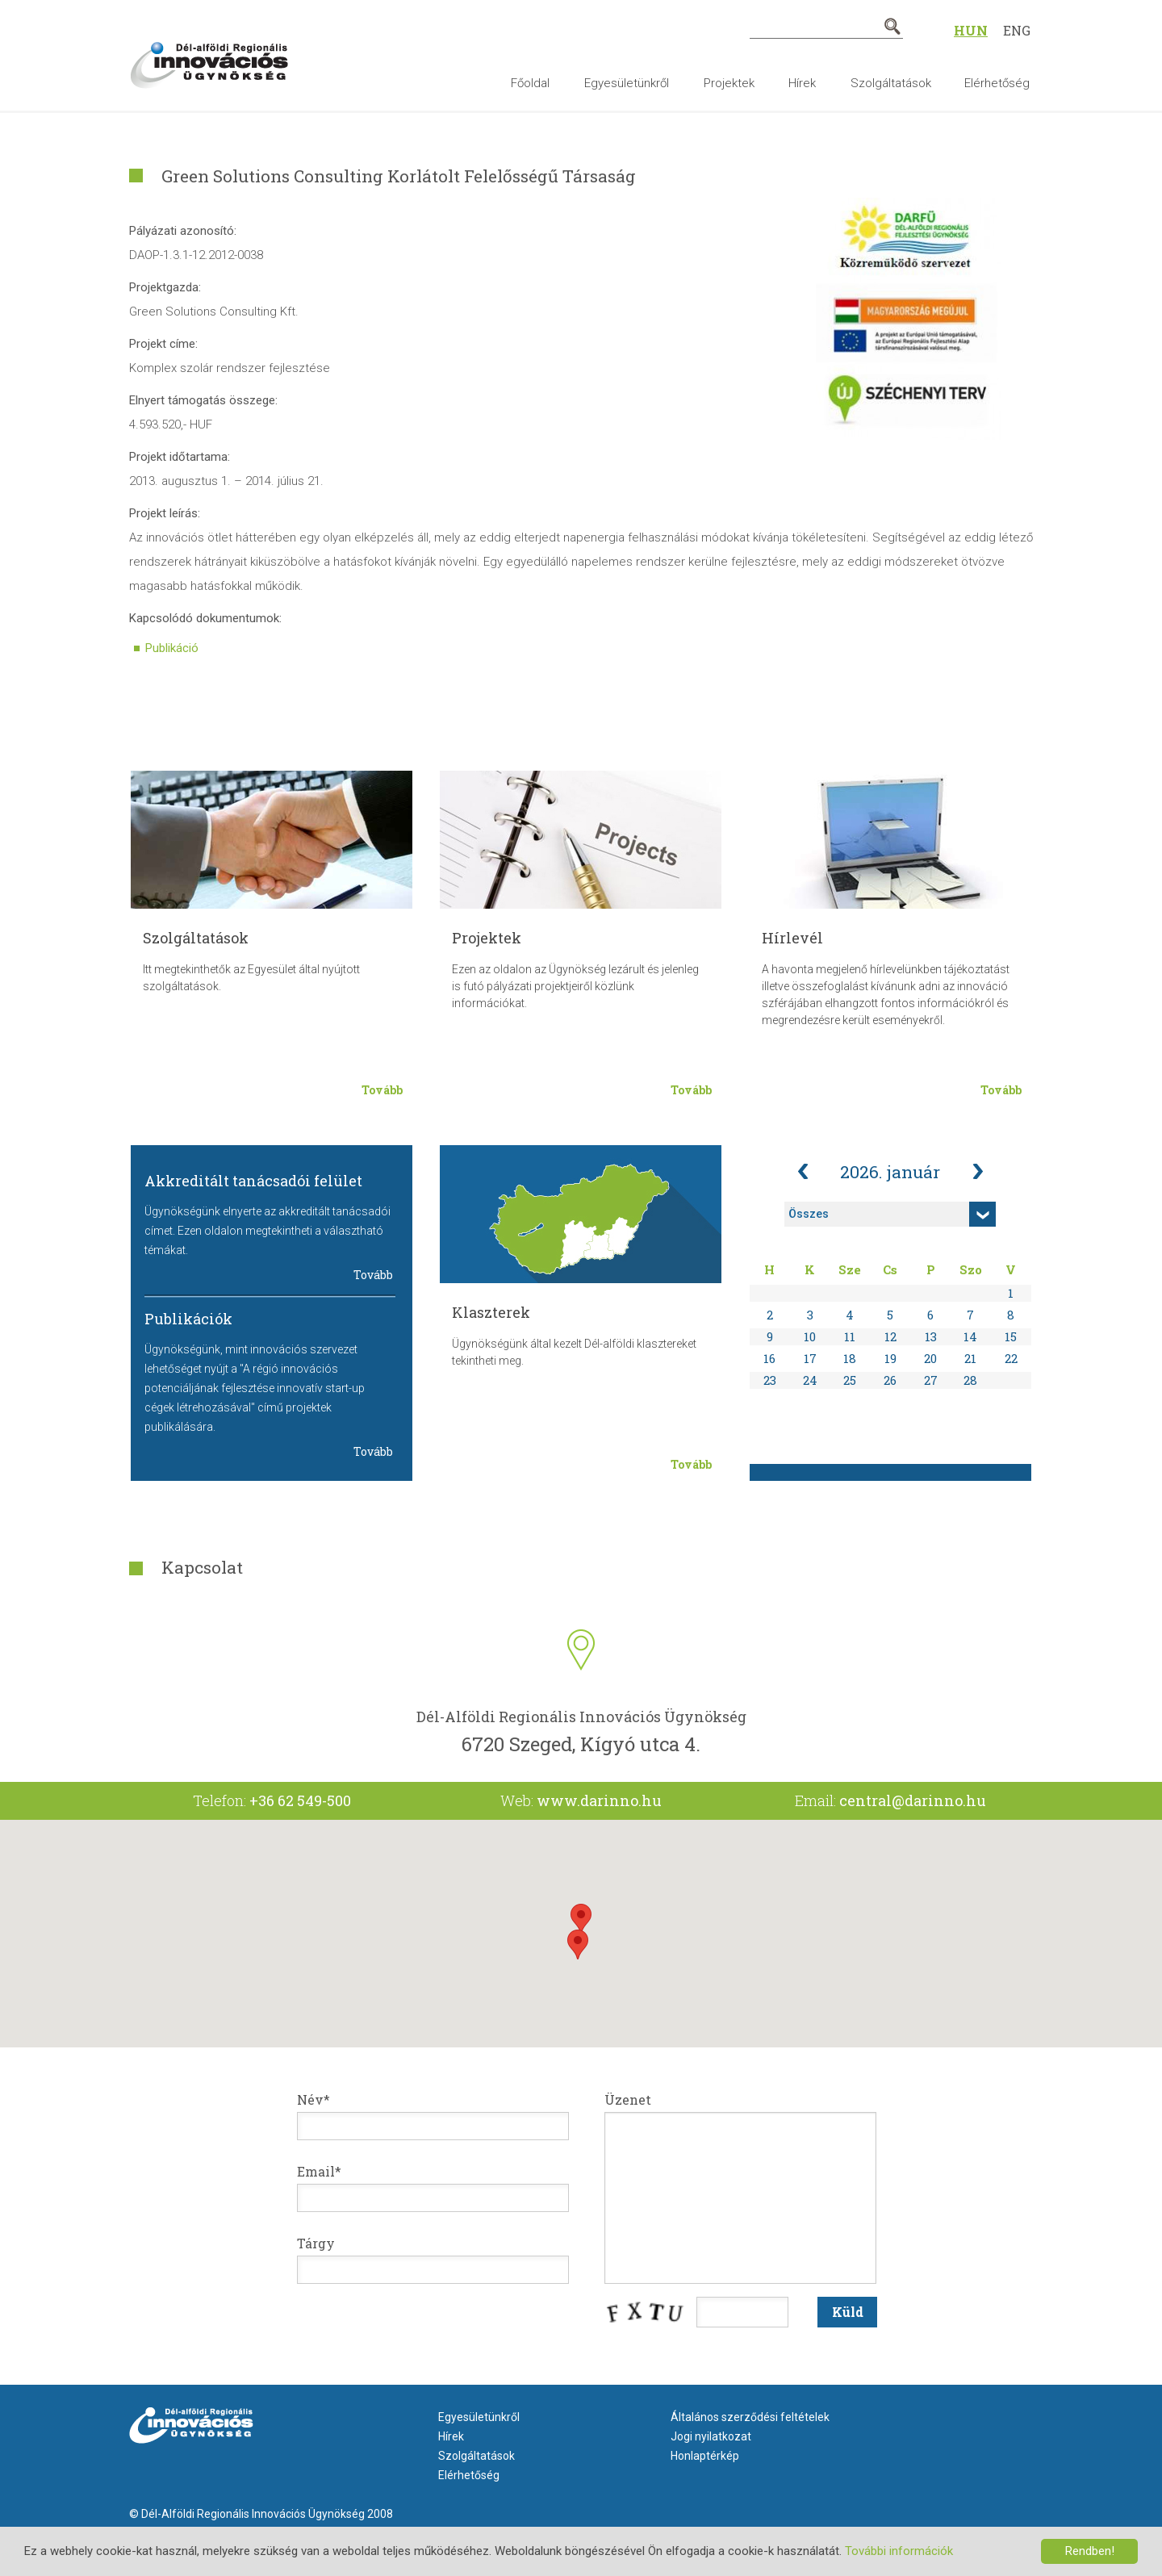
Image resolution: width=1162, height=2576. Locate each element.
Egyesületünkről (626, 83)
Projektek (729, 83)
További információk (899, 2551)
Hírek (802, 83)
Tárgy (316, 2243)
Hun (971, 30)
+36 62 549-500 (300, 1800)
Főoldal (530, 83)
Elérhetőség (996, 83)
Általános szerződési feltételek (750, 2417)
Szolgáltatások (891, 83)
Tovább (382, 1090)
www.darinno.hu (599, 1800)
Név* (313, 2099)
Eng (1016, 30)
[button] (581, 1919)
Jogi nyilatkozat (711, 2436)
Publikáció (172, 648)
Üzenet (627, 2099)
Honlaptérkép (705, 2455)
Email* (319, 2171)
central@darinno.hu (912, 1800)
